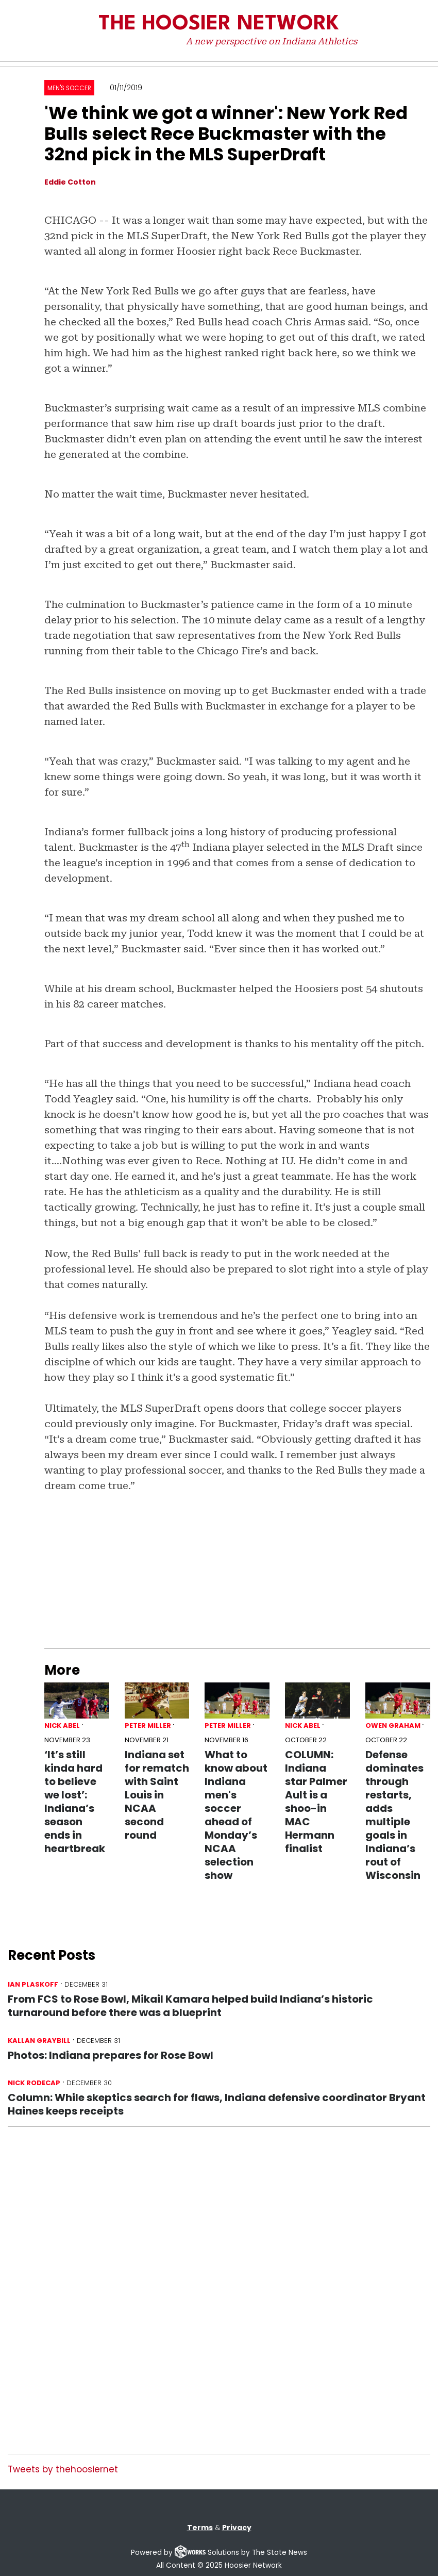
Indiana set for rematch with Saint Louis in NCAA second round (157, 1794)
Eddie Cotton (70, 182)
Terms (200, 2527)
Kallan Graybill (39, 2040)
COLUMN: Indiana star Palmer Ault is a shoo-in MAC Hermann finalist (316, 1801)
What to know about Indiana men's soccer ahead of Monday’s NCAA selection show (236, 1815)
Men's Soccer (69, 88)
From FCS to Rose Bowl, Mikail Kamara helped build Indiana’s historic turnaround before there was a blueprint (190, 2006)
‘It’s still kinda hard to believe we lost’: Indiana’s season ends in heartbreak (74, 1801)
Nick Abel (62, 1725)
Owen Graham (392, 1725)
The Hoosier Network (218, 24)
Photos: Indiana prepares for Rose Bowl (110, 2055)
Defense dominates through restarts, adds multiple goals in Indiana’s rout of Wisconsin (394, 1815)
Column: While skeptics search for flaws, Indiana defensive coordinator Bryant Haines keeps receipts (217, 2104)
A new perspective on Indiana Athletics (271, 41)
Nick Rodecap (34, 2083)
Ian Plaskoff (33, 1984)
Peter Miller (148, 1725)
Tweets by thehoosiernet (63, 2469)
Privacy (236, 2527)
